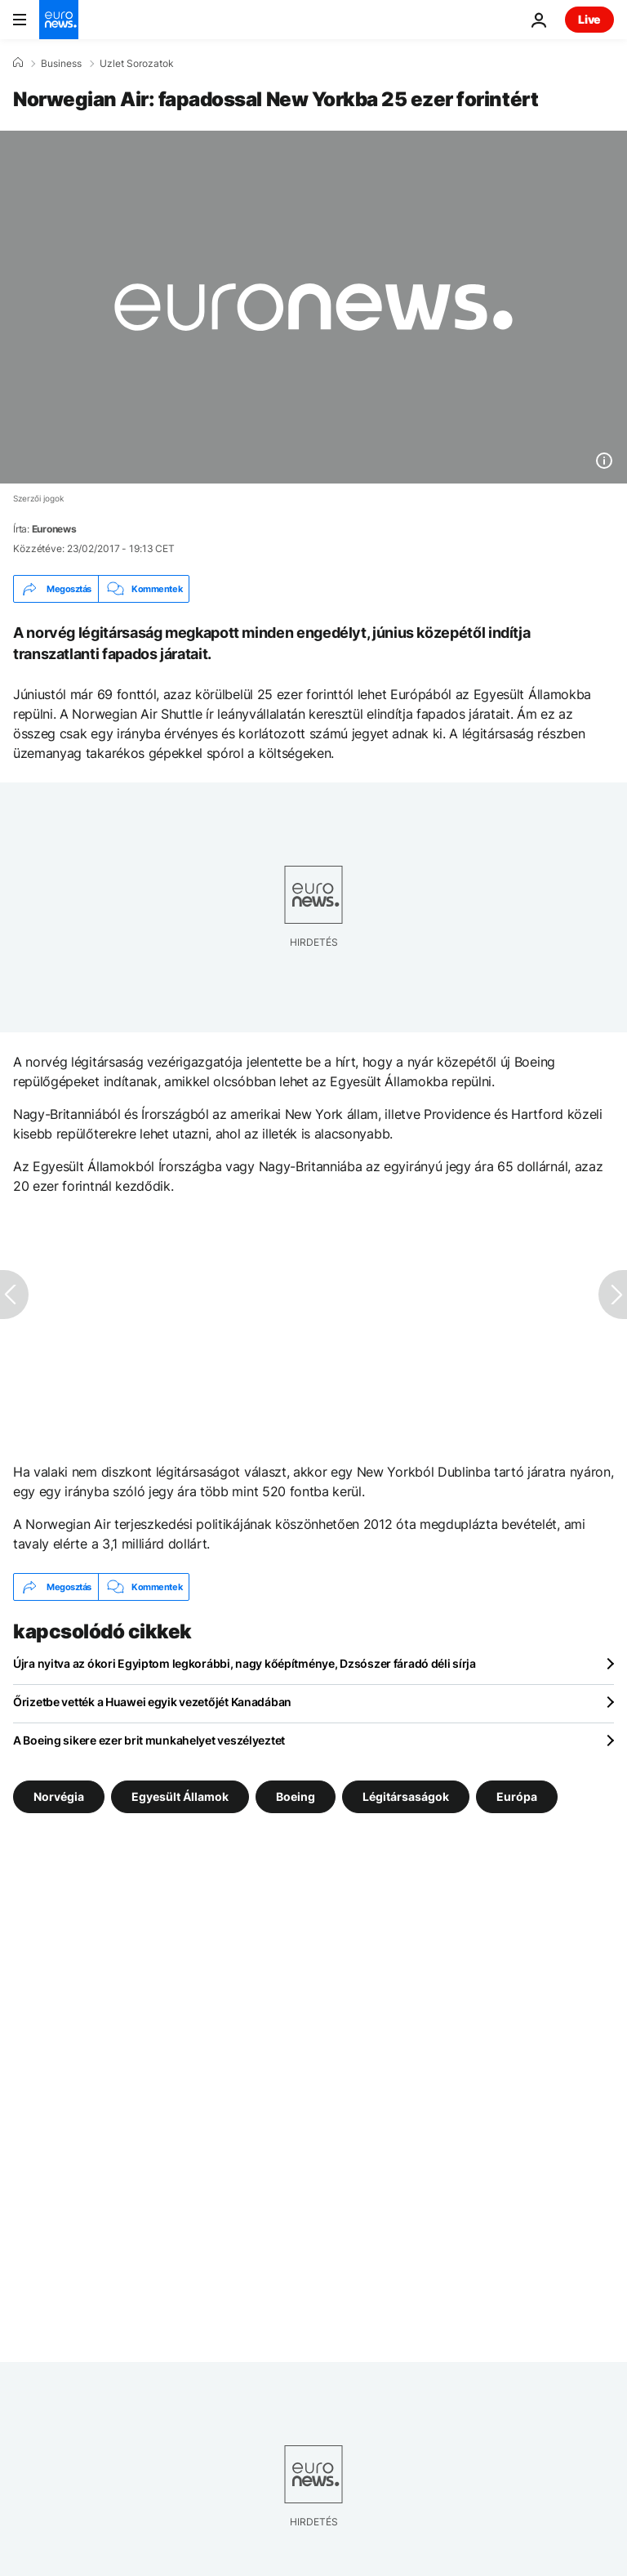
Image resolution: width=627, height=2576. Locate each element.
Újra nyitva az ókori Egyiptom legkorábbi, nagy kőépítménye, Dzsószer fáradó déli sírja (244, 1663)
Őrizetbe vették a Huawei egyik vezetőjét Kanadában (152, 1702)
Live (589, 19)
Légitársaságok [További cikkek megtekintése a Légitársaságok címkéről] (405, 1796)
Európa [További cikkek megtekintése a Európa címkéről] (516, 1796)
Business (61, 64)
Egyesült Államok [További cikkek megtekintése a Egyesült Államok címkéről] (180, 1796)
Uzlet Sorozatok (137, 64)
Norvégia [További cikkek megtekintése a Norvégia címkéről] (58, 1796)
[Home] (18, 63)
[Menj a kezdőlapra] (58, 19)
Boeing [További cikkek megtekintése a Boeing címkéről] (295, 1796)
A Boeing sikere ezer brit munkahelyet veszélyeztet (149, 1740)
